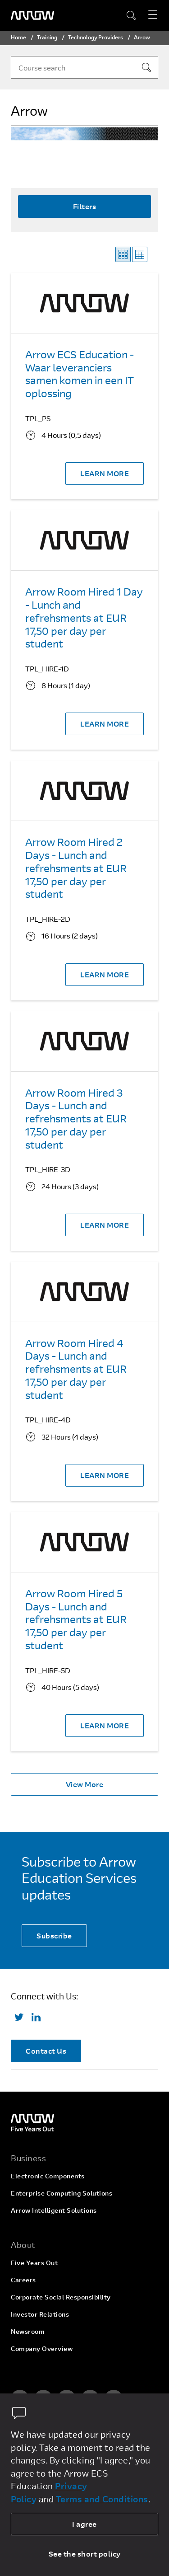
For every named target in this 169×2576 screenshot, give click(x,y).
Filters (84, 206)
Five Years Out (34, 2262)
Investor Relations (40, 2314)
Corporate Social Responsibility (61, 2297)
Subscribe (54, 1935)
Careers (23, 2280)
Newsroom (28, 2331)
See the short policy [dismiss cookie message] (85, 2553)
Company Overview (42, 2348)
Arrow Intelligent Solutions (54, 2210)
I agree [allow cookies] (84, 2524)
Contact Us (46, 2050)
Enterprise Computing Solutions (61, 2193)
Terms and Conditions (102, 2499)
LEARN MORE (104, 473)
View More (85, 1784)
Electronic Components (48, 2176)
